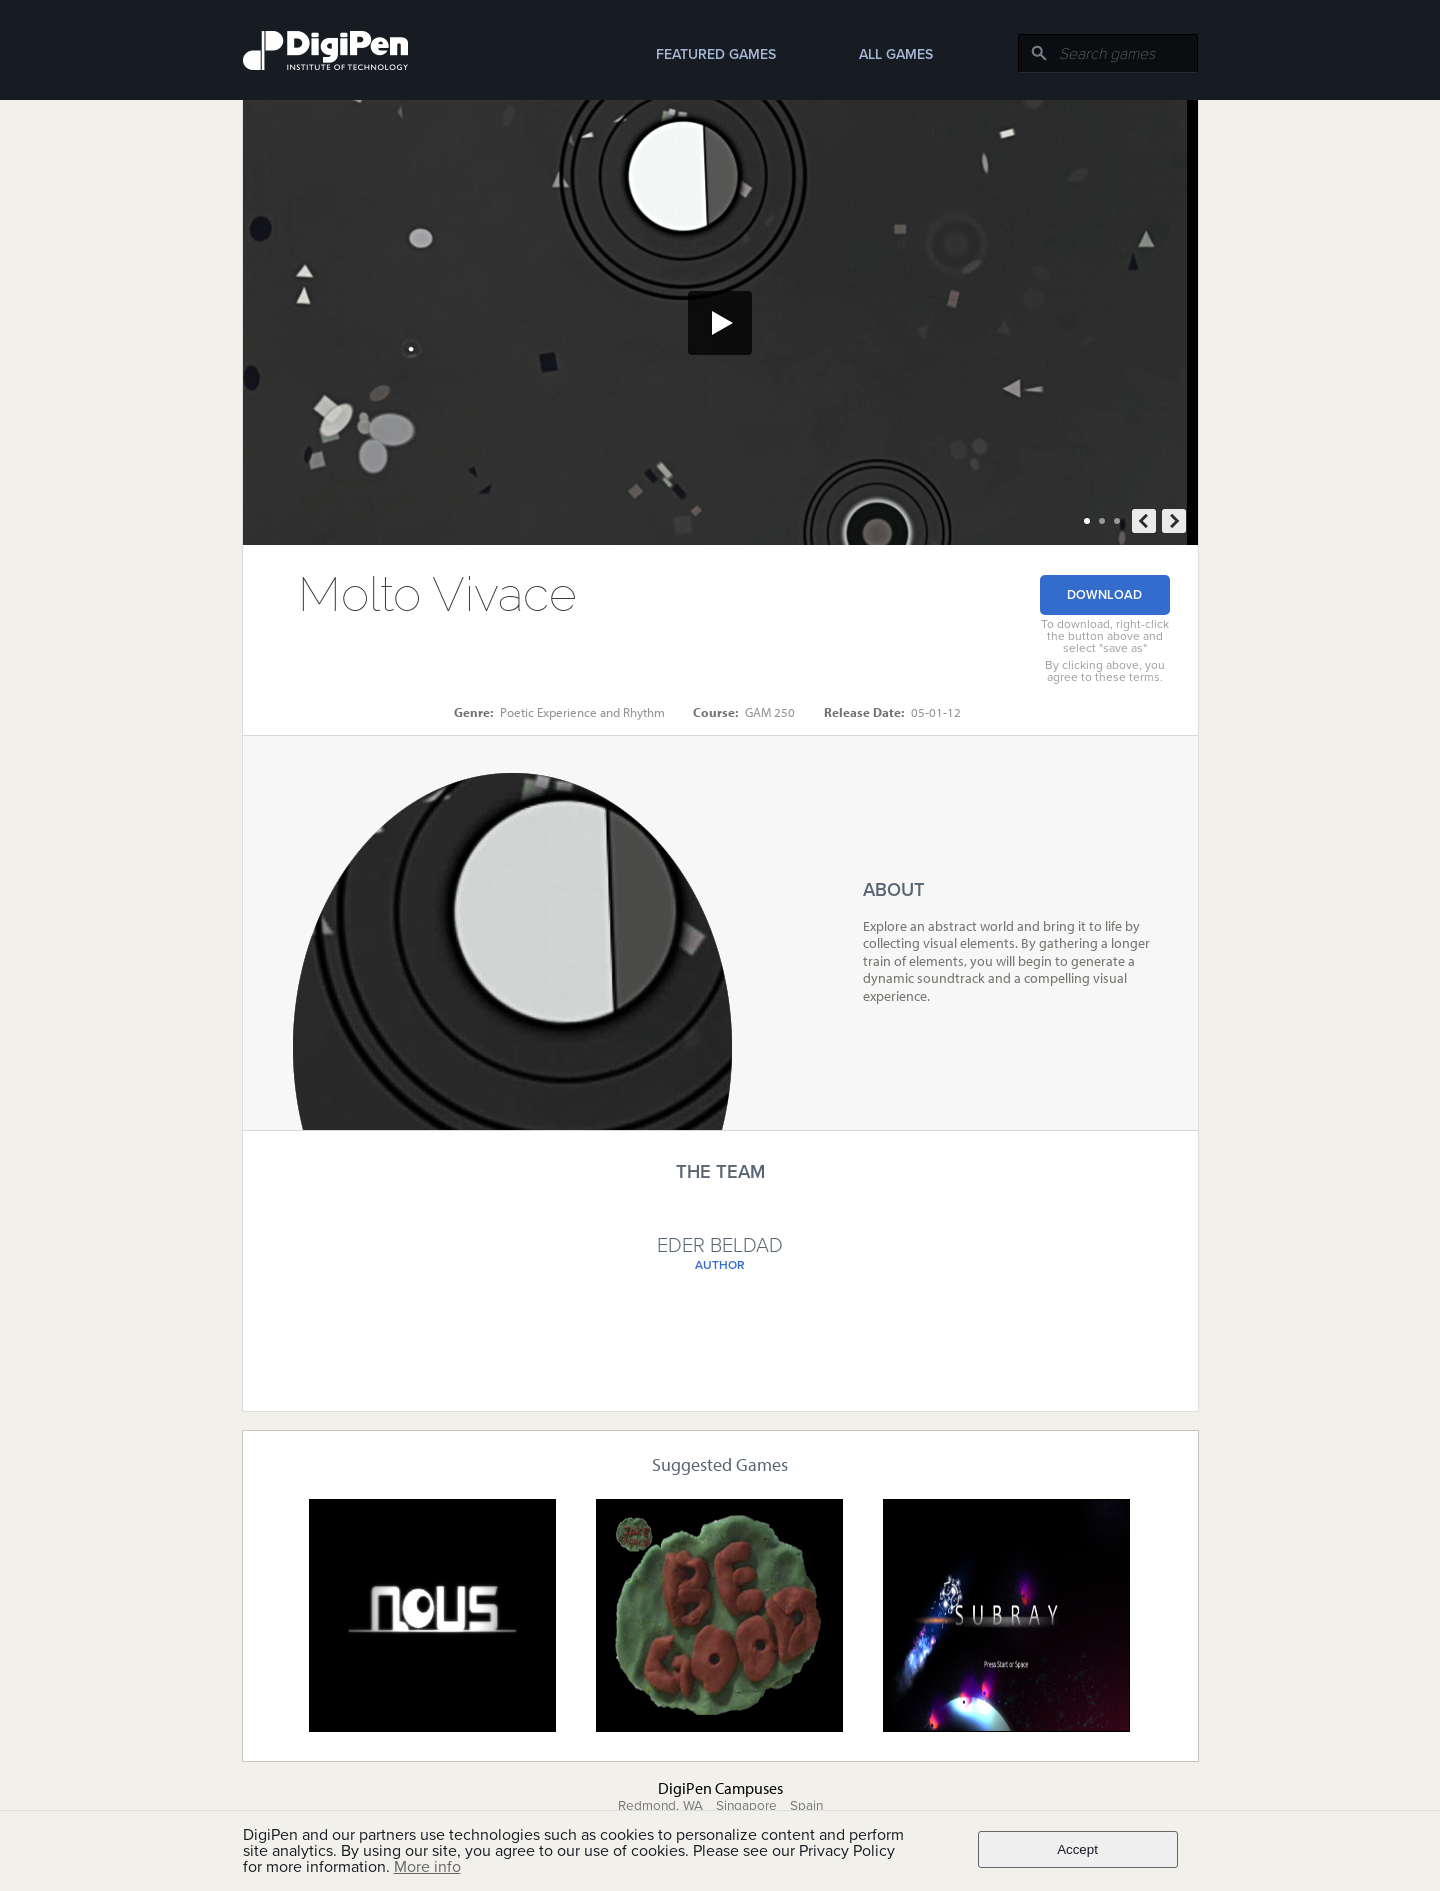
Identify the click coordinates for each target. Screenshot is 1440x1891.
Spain (806, 1806)
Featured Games (716, 54)
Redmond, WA (660, 1806)
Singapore (746, 1806)
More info (427, 1867)
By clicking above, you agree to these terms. (1105, 671)
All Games (896, 54)
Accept (1077, 1849)
